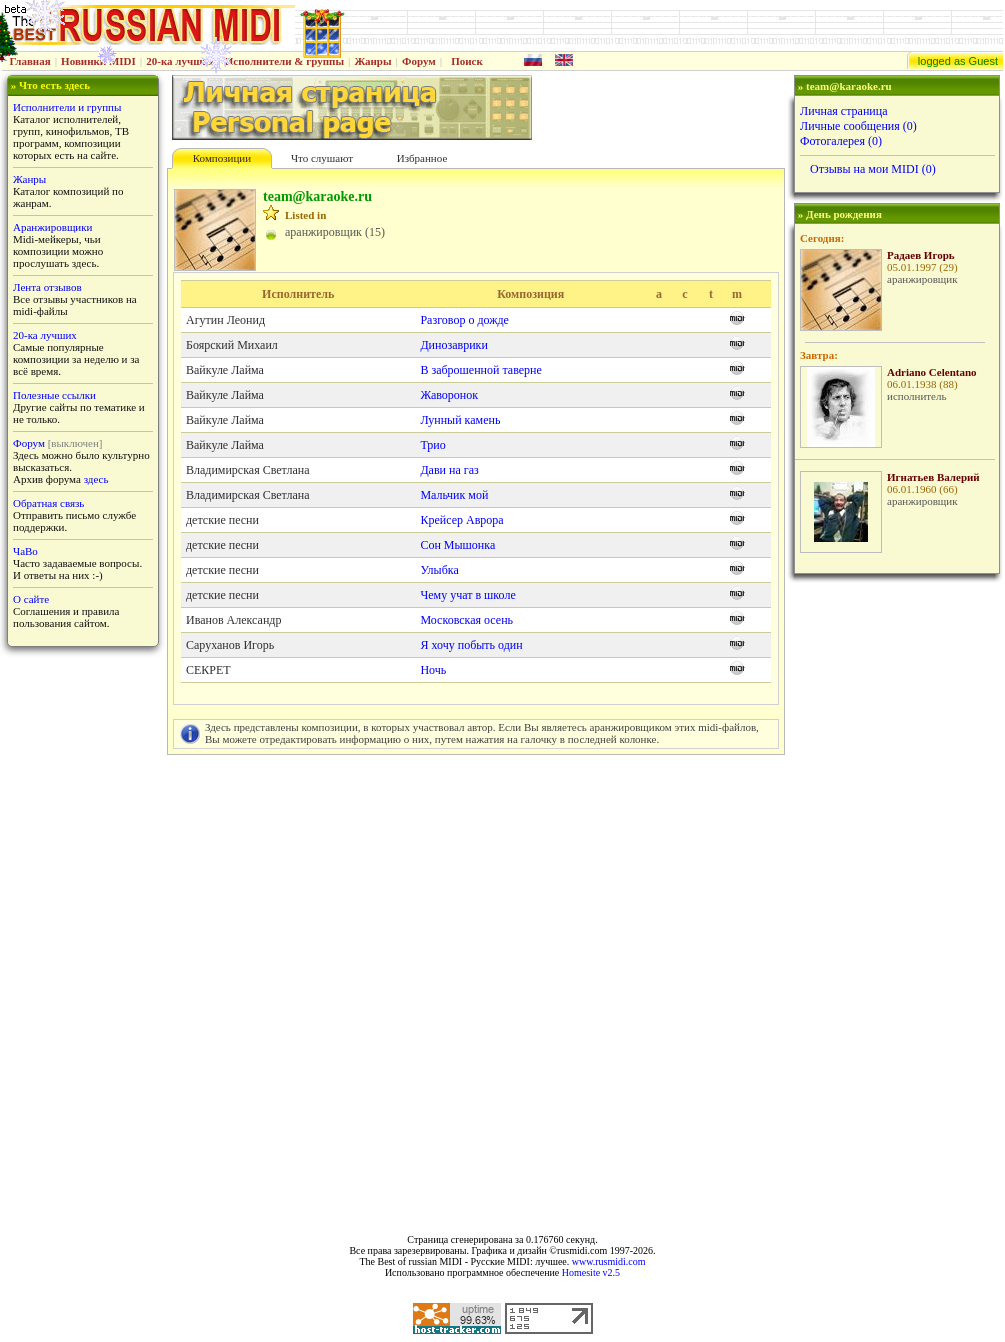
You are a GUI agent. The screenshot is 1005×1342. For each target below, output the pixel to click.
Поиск (467, 61)
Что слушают (322, 158)
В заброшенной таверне (480, 370)
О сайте (31, 599)
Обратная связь (48, 503)
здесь (96, 479)
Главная (30, 61)
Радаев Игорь (921, 255)
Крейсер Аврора (461, 520)
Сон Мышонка (457, 545)
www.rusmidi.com (609, 1261)
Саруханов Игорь (230, 645)
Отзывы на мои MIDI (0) (873, 169)
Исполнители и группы (67, 107)
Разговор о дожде (464, 320)
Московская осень (466, 620)
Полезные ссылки (54, 395)
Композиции (222, 158)
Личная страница (844, 111)
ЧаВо (25, 551)
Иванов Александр (233, 620)
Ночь (433, 670)
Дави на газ (449, 470)
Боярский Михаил (232, 345)
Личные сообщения (858, 126)
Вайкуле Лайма (225, 370)
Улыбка (439, 570)
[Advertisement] (895, 898)
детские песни (222, 520)
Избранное (422, 158)
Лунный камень (460, 420)
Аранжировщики (52, 227)
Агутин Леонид (225, 320)
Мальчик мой (454, 495)
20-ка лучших (180, 61)
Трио (432, 445)
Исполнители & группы (284, 61)
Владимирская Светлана (248, 470)
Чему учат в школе (467, 595)
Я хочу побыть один (471, 645)
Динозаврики (453, 345)
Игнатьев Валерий (933, 477)
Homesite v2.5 (591, 1272)
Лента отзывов (47, 287)
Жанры (372, 61)
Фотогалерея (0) (841, 141)
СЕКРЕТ (208, 670)
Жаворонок (449, 395)
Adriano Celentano (932, 372)
